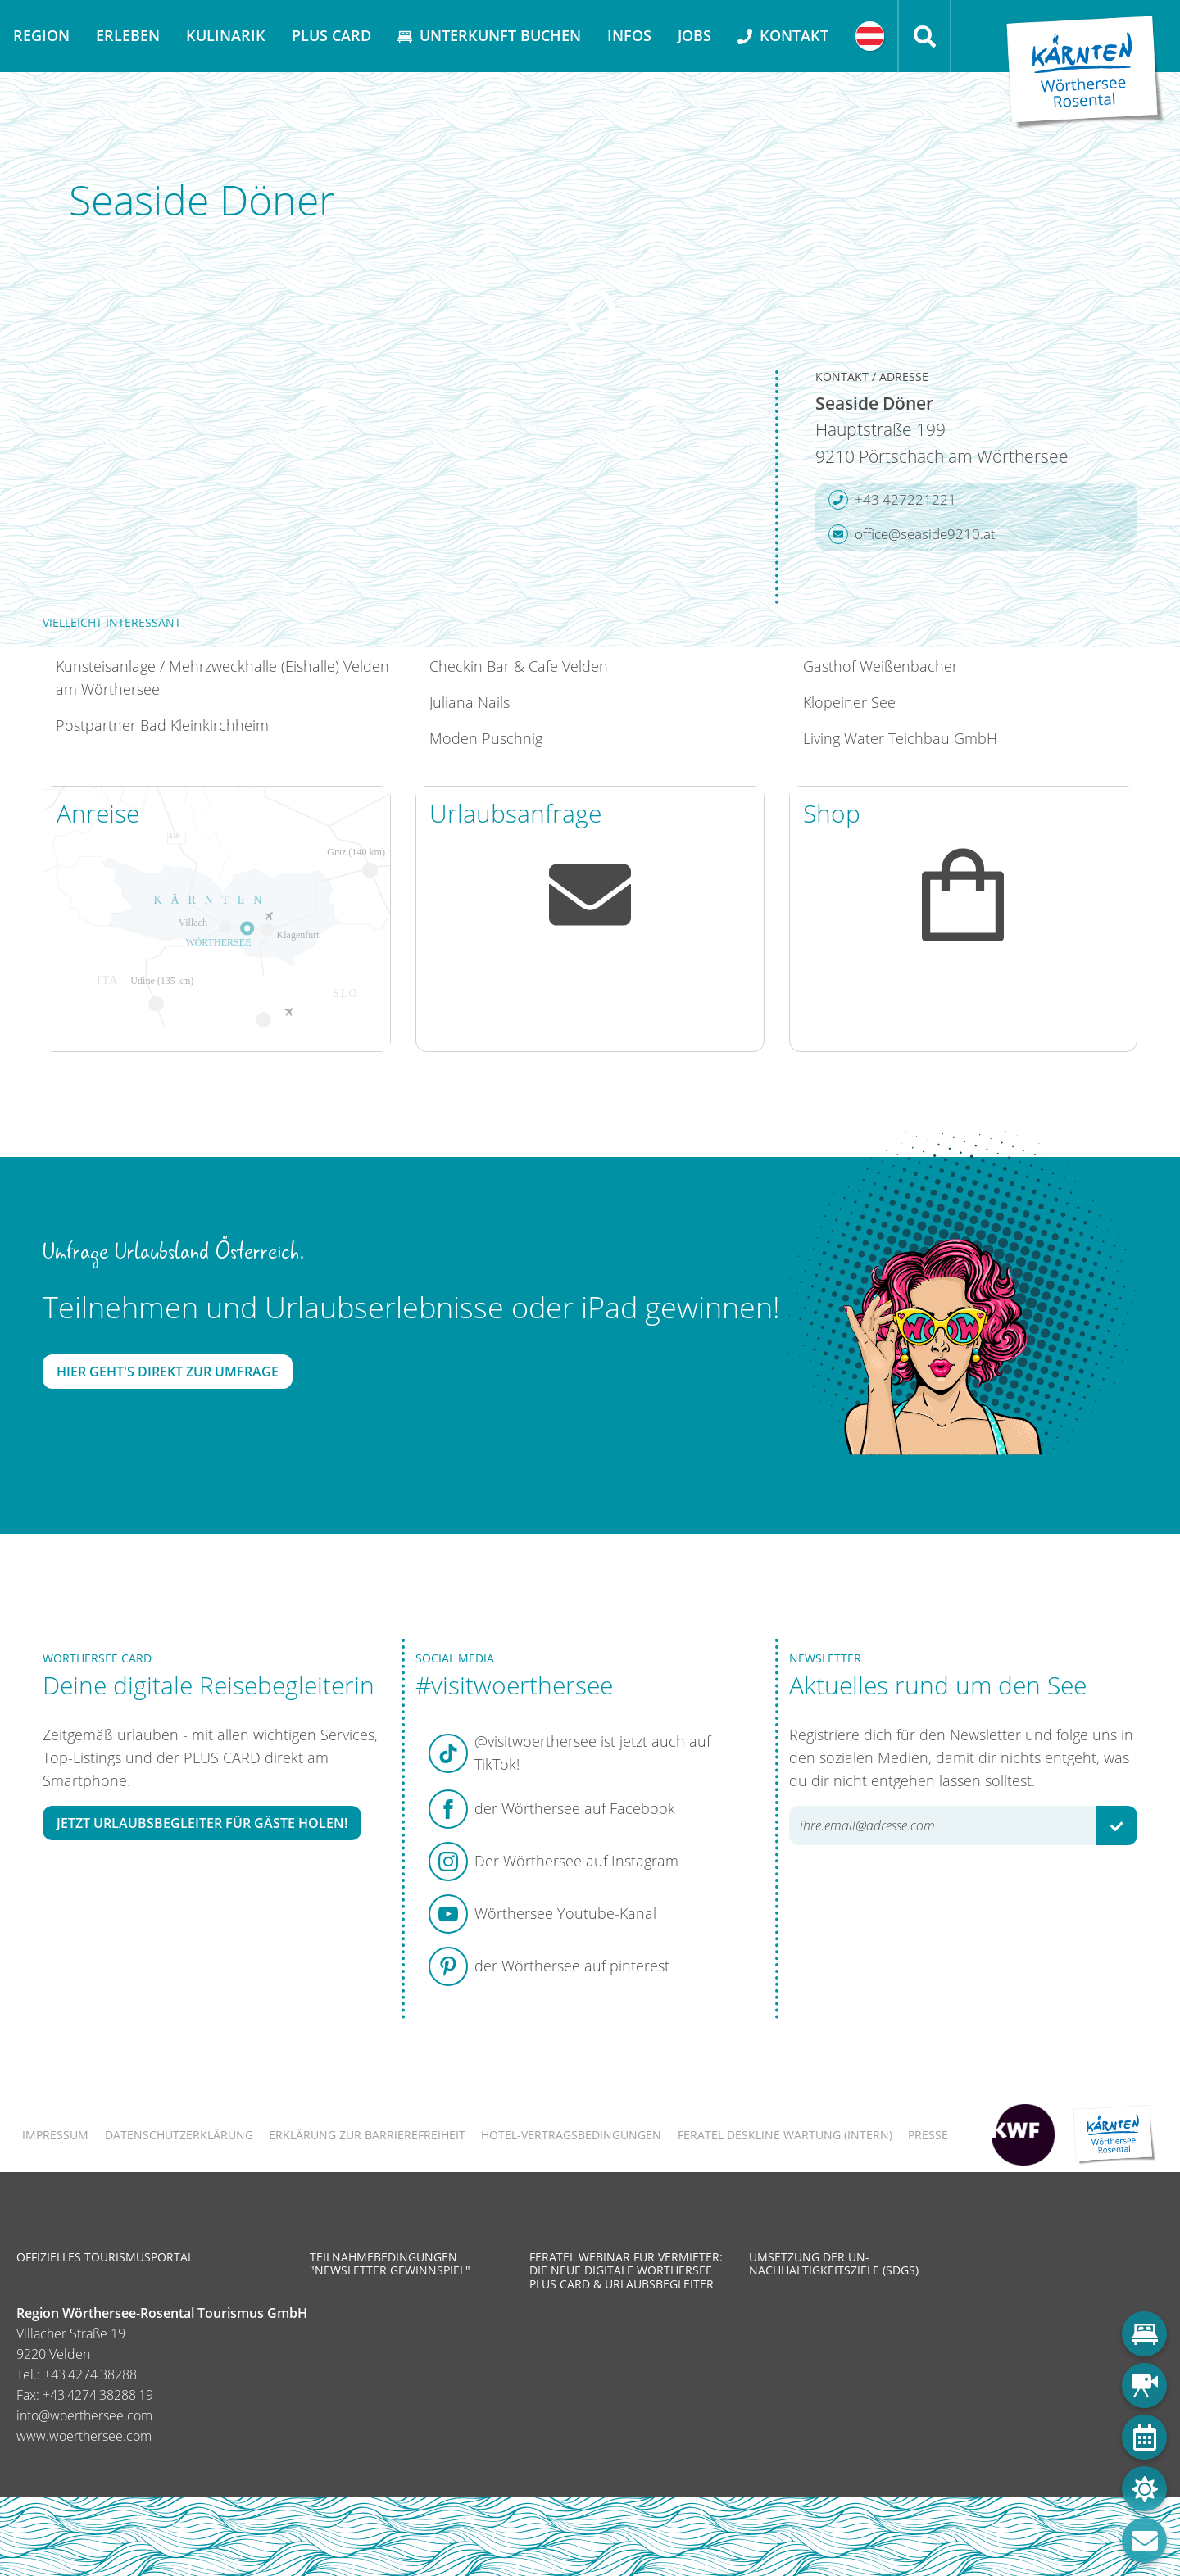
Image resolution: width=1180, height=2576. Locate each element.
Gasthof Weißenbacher (880, 666)
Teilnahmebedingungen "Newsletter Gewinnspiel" (390, 2263)
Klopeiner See (849, 702)
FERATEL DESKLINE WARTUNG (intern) (785, 2135)
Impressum (55, 2135)
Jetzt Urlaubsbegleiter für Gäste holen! (202, 1823)
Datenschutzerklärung (179, 2135)
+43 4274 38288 (90, 2374)
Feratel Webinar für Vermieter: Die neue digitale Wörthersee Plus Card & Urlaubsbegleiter (626, 2270)
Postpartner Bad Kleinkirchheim (162, 725)
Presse (928, 2135)
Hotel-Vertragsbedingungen (571, 2135)
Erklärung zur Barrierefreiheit (367, 2135)
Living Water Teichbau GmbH (900, 738)
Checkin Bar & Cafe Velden (518, 666)
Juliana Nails (469, 702)
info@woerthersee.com (84, 2415)
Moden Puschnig (485, 738)
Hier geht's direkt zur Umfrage (168, 1372)
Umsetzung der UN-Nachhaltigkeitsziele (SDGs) (834, 2263)
